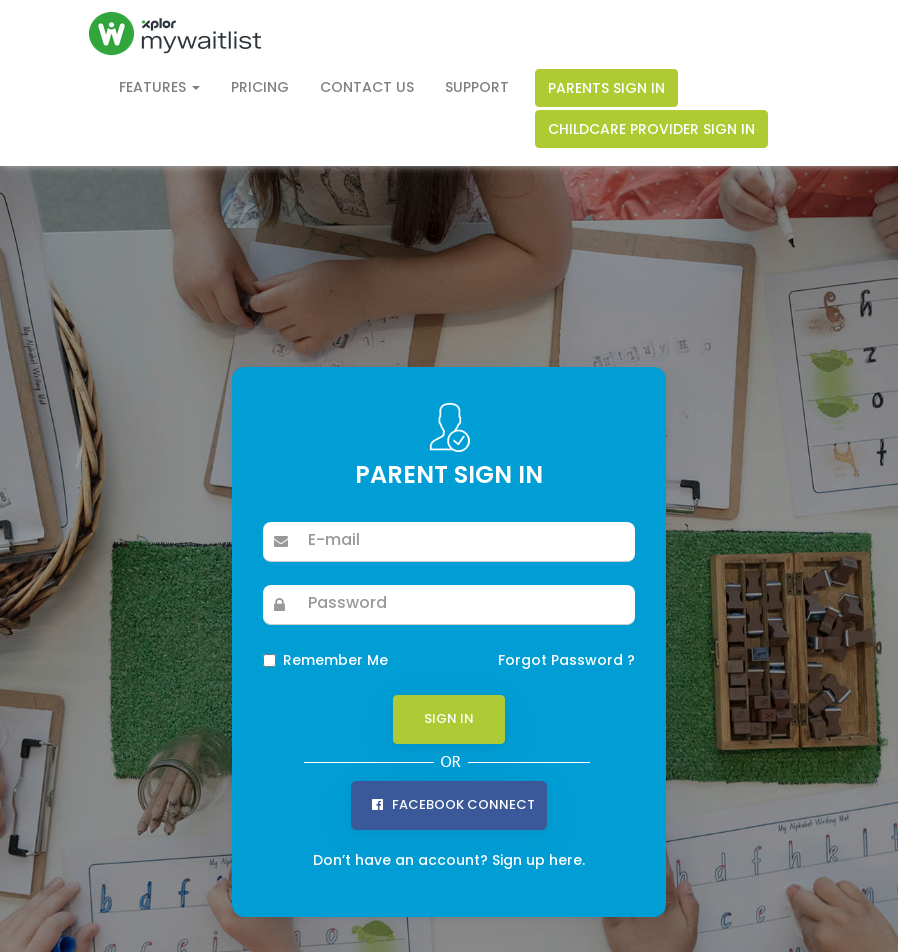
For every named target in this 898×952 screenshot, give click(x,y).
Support (477, 87)
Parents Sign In (606, 88)
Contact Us (367, 87)
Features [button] (159, 87)
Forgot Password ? (566, 660)
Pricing (260, 87)
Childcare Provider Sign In (651, 129)
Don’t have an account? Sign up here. (449, 860)
